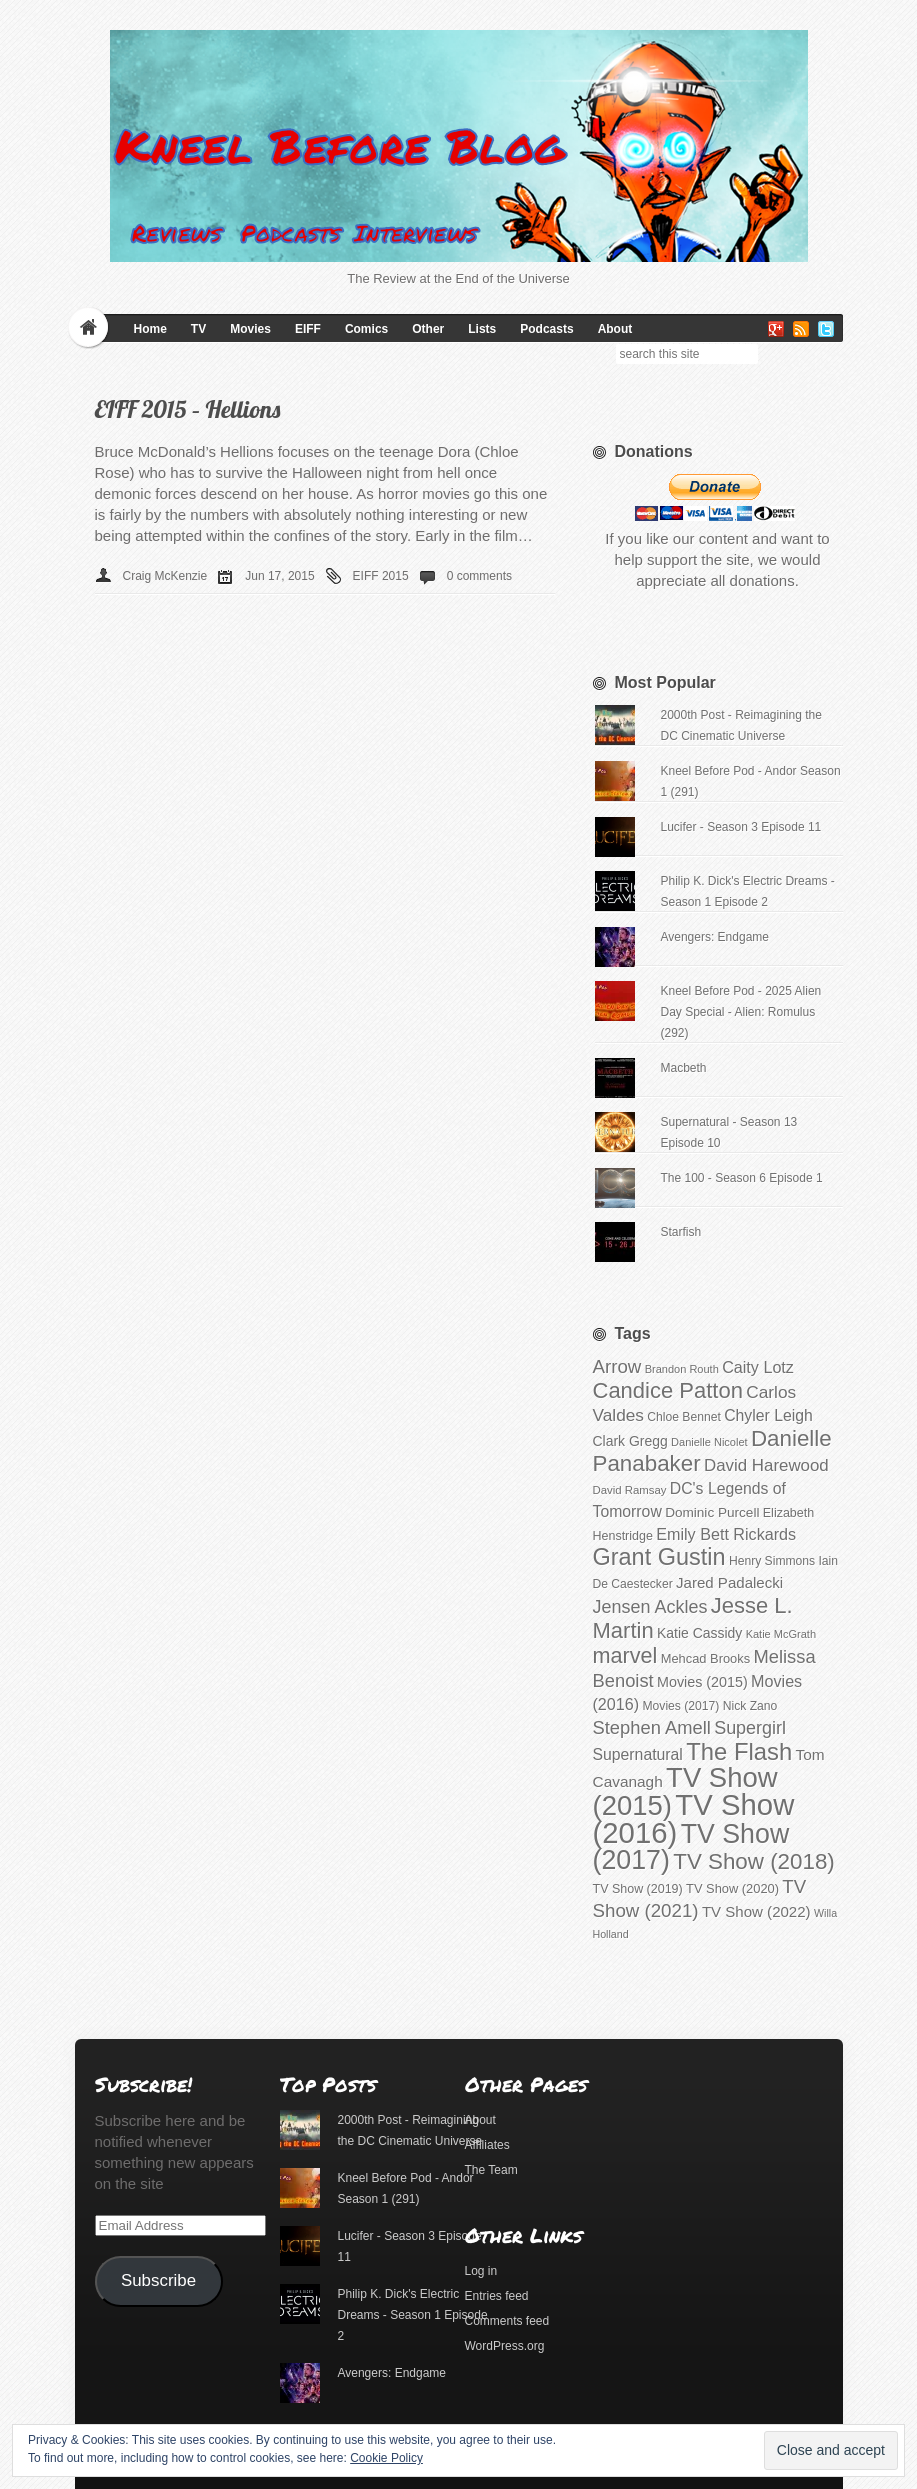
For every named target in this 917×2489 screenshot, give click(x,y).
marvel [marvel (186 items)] (625, 1655)
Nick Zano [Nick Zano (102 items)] (750, 1706)
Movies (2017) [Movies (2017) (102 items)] (681, 1706)
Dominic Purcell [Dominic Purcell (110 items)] (712, 1512)
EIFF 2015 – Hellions (188, 409)
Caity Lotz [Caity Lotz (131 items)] (758, 1367)
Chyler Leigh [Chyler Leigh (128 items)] (768, 1415)
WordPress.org (505, 2346)
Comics (366, 329)
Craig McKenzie (165, 576)
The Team (491, 2170)
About (615, 329)
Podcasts (546, 329)
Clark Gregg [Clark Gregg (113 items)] (630, 1441)
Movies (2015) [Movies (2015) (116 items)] (702, 1682)
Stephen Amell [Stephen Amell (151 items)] (652, 1727)
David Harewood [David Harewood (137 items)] (766, 1465)
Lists (482, 329)
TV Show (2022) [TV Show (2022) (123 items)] (756, 1911)
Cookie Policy (386, 2458)
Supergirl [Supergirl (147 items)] (750, 1728)
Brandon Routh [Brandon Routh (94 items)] (682, 1369)
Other (428, 329)
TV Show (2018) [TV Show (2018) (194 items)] (754, 1861)
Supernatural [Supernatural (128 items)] (638, 1754)
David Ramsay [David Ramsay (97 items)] (630, 1490)
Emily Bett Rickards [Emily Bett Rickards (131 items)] (726, 1534)
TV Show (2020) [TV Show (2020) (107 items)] (732, 1888)
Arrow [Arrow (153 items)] (617, 1366)
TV (198, 329)
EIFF (308, 329)
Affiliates (487, 2145)
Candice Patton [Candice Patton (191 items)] (668, 1390)
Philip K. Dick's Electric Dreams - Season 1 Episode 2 (412, 2315)
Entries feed (497, 2296)
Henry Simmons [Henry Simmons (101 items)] (772, 1561)
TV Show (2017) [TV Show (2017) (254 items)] (691, 1847)
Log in (481, 2271)
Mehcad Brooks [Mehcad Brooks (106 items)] (705, 1658)
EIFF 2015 (381, 576)
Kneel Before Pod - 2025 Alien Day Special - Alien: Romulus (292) (740, 1012)
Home (150, 329)
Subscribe (158, 2280)
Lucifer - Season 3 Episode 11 (740, 827)
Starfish (680, 1232)
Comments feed (507, 2321)
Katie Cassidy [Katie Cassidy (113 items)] (699, 1633)
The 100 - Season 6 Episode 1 (741, 1178)
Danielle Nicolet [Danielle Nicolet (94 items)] (709, 1442)
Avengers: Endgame (714, 937)
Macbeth (683, 1068)
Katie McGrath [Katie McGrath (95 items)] (781, 1634)
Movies (250, 329)
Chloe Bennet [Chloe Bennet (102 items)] (683, 1417)
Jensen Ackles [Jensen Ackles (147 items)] (650, 1607)
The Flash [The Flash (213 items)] (739, 1751)
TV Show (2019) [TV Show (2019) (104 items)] (638, 1889)
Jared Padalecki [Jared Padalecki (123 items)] (729, 1582)
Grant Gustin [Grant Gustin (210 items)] (659, 1557)
